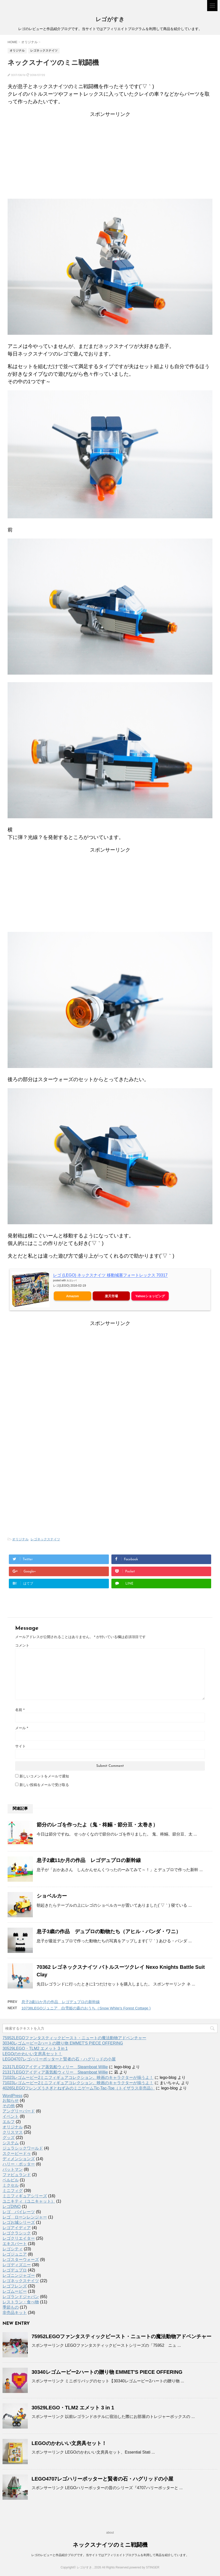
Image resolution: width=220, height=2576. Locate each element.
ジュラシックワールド (23, 2148)
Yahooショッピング (150, 1296)
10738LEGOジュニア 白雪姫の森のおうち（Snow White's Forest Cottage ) (86, 2008)
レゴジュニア (15, 2254)
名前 (20, 1710)
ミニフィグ (13, 2190)
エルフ (9, 2122)
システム (11, 2143)
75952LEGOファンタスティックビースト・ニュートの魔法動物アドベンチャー (74, 2038)
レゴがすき (110, 20)
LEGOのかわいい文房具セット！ (32, 2054)
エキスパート (15, 2243)
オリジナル (20, 1539)
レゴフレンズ (15, 2286)
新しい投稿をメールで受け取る (44, 1785)
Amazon (72, 1296)
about (110, 2532)
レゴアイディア (17, 2228)
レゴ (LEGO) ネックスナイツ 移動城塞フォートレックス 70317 (110, 1275)
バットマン (13, 2169)
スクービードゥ (17, 2153)
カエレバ (71, 1280)
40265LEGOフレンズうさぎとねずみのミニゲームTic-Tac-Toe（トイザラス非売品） (79, 2088)
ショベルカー (52, 1896)
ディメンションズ (19, 2159)
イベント (11, 2116)
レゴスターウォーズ (21, 2259)
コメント (22, 1645)
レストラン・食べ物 (21, 2302)
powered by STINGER (144, 2567)
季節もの (11, 2307)
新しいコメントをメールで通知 (44, 1776)
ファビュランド (17, 2175)
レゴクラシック (17, 2233)
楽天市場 (111, 1296)
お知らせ (11, 2100)
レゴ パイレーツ (19, 2212)
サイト (20, 1746)
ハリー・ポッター (19, 2164)
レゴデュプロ (15, 2270)
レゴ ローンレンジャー (25, 2217)
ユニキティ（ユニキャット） (29, 2201)
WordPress (12, 2096)
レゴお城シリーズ (19, 2222)
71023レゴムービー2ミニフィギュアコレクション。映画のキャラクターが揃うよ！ (78, 2077)
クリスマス (13, 2132)
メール (21, 1728)
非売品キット (15, 2312)
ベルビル (11, 2180)
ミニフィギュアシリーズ (25, 2196)
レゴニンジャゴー (19, 2275)
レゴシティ (13, 2249)
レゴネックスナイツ (45, 1539)
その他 (9, 2106)
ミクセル (11, 2185)
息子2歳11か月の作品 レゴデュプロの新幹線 (89, 1860)
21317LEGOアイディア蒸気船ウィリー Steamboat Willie (55, 2067)
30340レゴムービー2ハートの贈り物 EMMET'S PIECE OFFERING (63, 2043)
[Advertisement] (110, 158)
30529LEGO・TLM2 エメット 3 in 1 (35, 2048)
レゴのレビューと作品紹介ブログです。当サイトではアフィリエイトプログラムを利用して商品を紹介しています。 (110, 2555)
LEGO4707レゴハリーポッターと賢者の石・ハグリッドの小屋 (59, 2059)
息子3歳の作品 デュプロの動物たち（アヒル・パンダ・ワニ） (109, 1931)
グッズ (9, 2137)
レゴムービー (15, 2291)
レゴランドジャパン (21, 2296)
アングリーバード (19, 2111)
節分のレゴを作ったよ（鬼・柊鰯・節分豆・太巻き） (97, 1824)
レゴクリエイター (19, 2238)
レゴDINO (12, 2206)
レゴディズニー (17, 2265)
